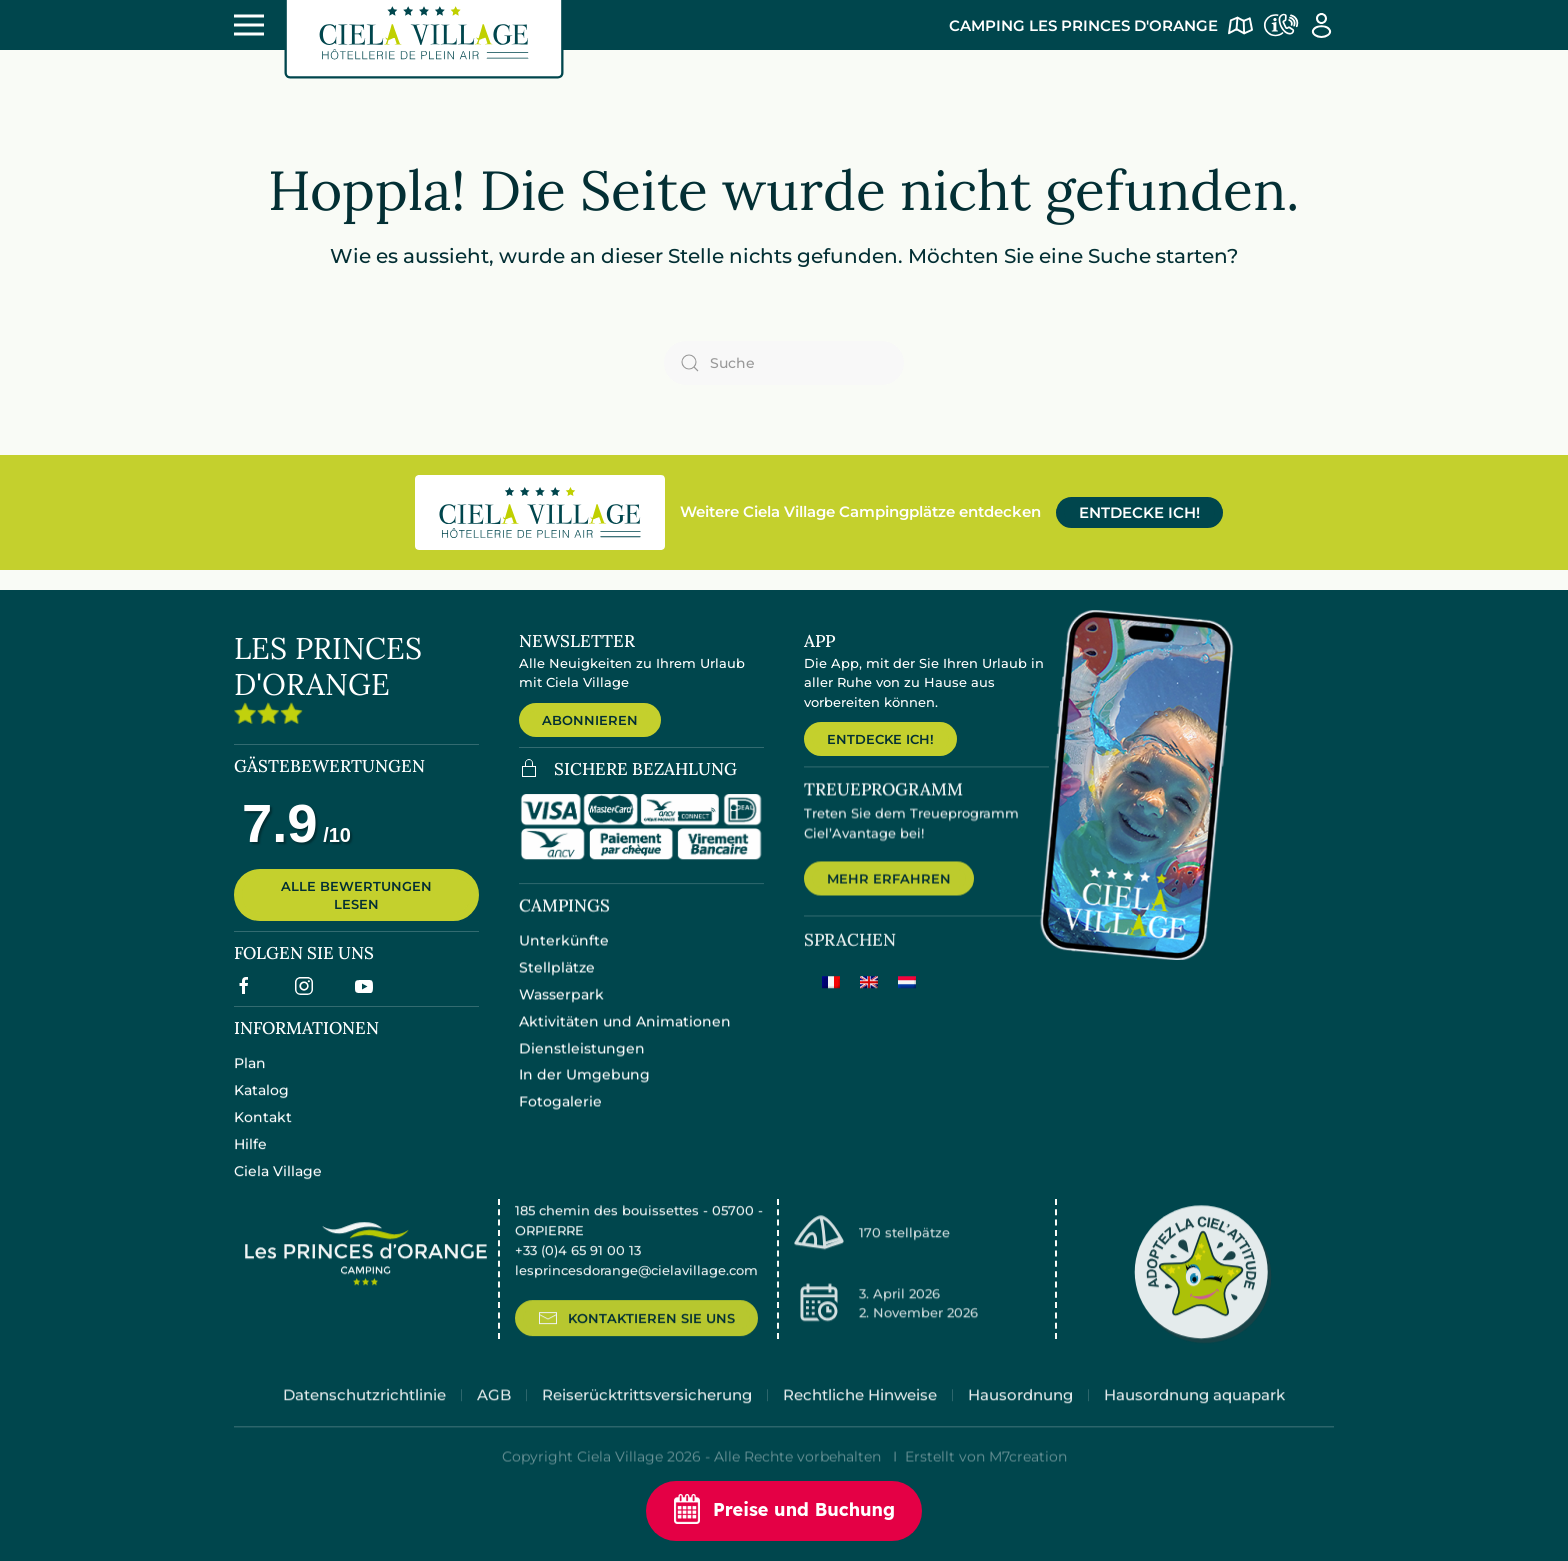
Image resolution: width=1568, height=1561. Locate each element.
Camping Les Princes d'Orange (1083, 25)
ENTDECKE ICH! (1139, 512)
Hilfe (250, 1158)
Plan (250, 1077)
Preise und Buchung (784, 1511)
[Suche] (784, 363)
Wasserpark (561, 1010)
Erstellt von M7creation (986, 1480)
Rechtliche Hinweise (860, 1417)
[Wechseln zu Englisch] (869, 1000)
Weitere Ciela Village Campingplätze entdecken (860, 511)
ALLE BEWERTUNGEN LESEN (356, 905)
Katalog (261, 1104)
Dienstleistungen (582, 1063)
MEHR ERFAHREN (889, 897)
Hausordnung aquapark (1194, 1417)
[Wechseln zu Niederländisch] (907, 1000)
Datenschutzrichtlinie (364, 1417)
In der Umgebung (584, 1090)
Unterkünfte (564, 956)
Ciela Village (278, 1185)
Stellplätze (557, 983)
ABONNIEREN (590, 720)
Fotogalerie (560, 1117)
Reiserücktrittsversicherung (647, 1417)
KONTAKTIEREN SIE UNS (636, 1339)
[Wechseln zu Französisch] (831, 1000)
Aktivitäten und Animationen (625, 1037)
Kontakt (263, 1131)
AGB (494, 1417)
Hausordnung (1020, 1417)
